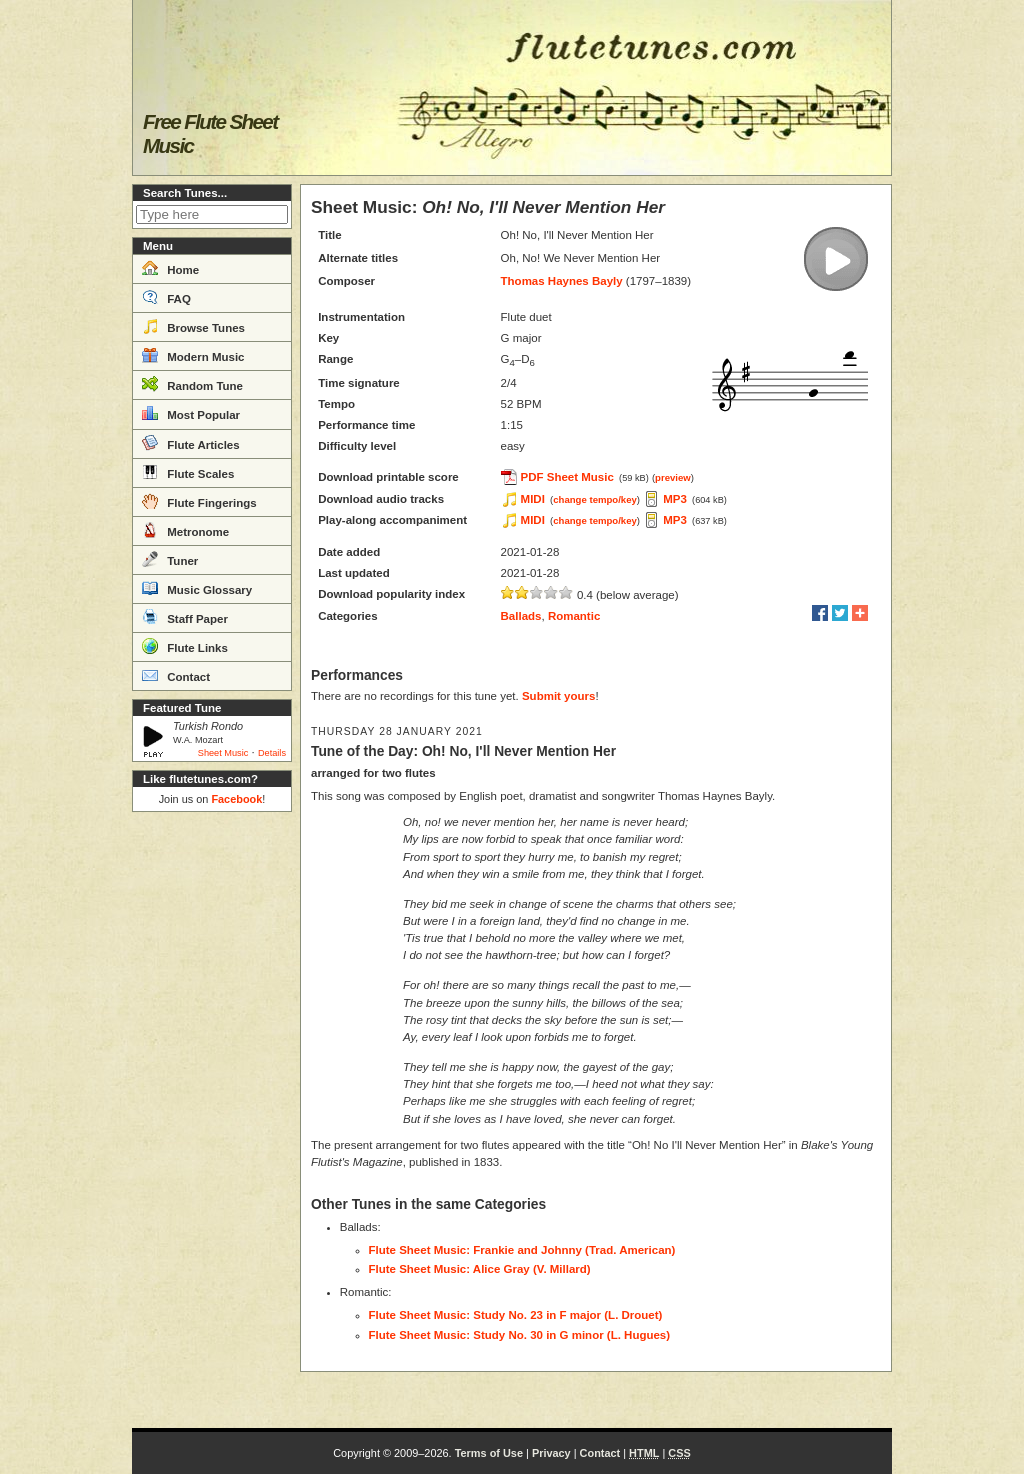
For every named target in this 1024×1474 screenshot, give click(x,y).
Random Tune (192, 384)
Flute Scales (188, 472)
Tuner (170, 559)
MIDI (533, 499)
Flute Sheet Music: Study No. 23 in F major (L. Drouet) (516, 1315)
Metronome (185, 530)
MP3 (675, 499)
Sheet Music (223, 753)
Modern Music (193, 355)
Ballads (521, 616)
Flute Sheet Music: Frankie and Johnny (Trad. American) (522, 1250)
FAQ (166, 297)
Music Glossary (197, 588)
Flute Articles (191, 443)
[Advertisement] (212, 1120)
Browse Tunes (193, 326)
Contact (176, 675)
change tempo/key (595, 499)
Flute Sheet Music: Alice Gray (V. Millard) (480, 1269)
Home (170, 268)
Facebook (236, 799)
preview (673, 477)
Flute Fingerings (199, 501)
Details (272, 753)
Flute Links (185, 646)
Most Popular (191, 413)
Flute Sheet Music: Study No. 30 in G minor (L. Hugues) (520, 1335)
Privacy (551, 1453)
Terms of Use (489, 1453)
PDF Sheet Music (567, 477)
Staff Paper (185, 617)
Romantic (574, 616)
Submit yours (558, 696)
